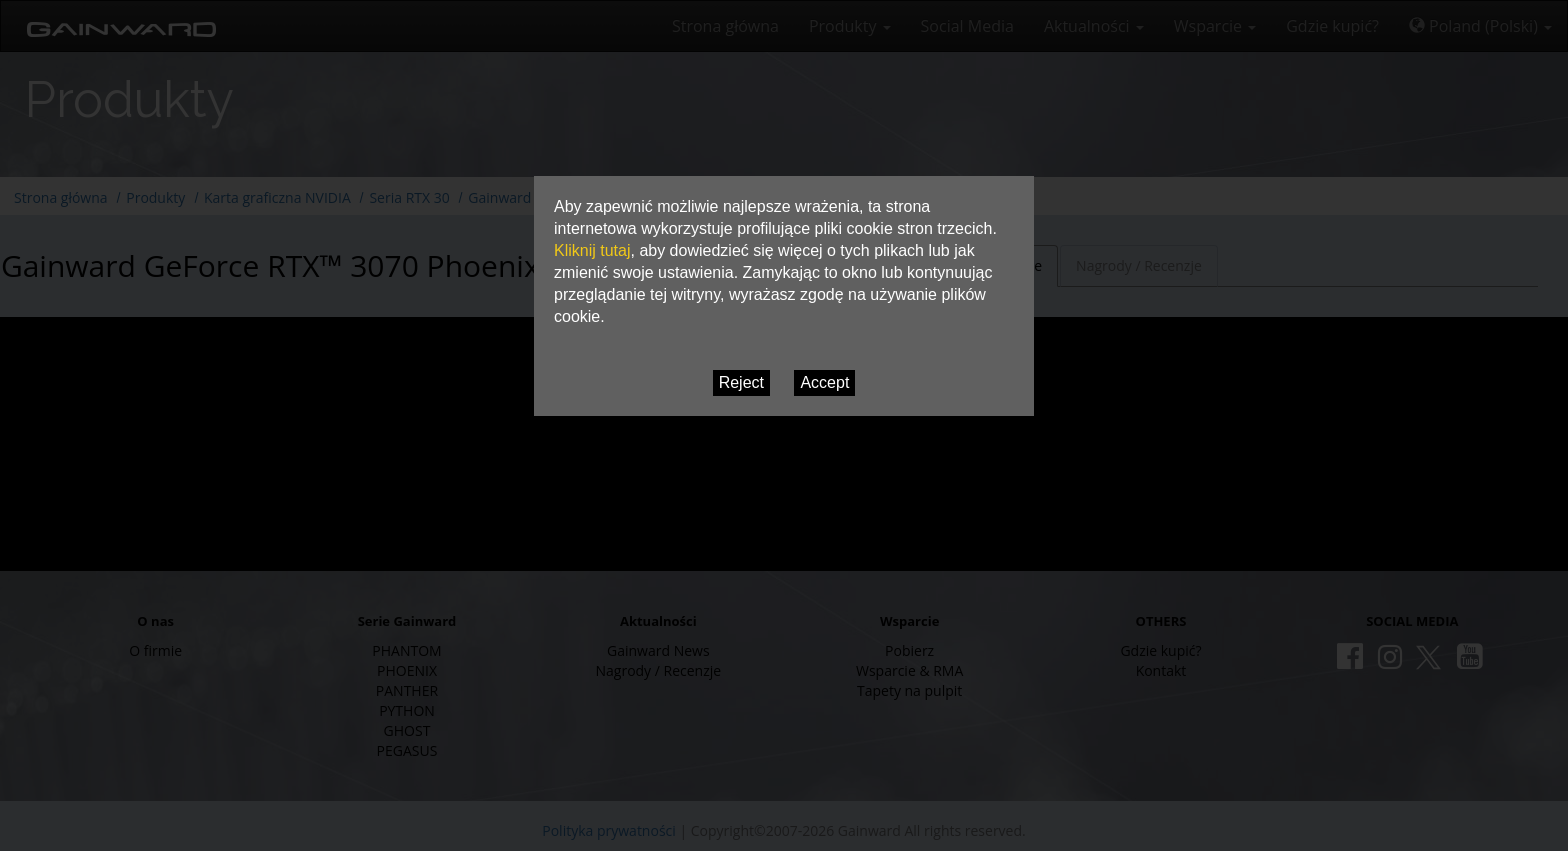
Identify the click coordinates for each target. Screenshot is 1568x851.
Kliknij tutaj (592, 250)
